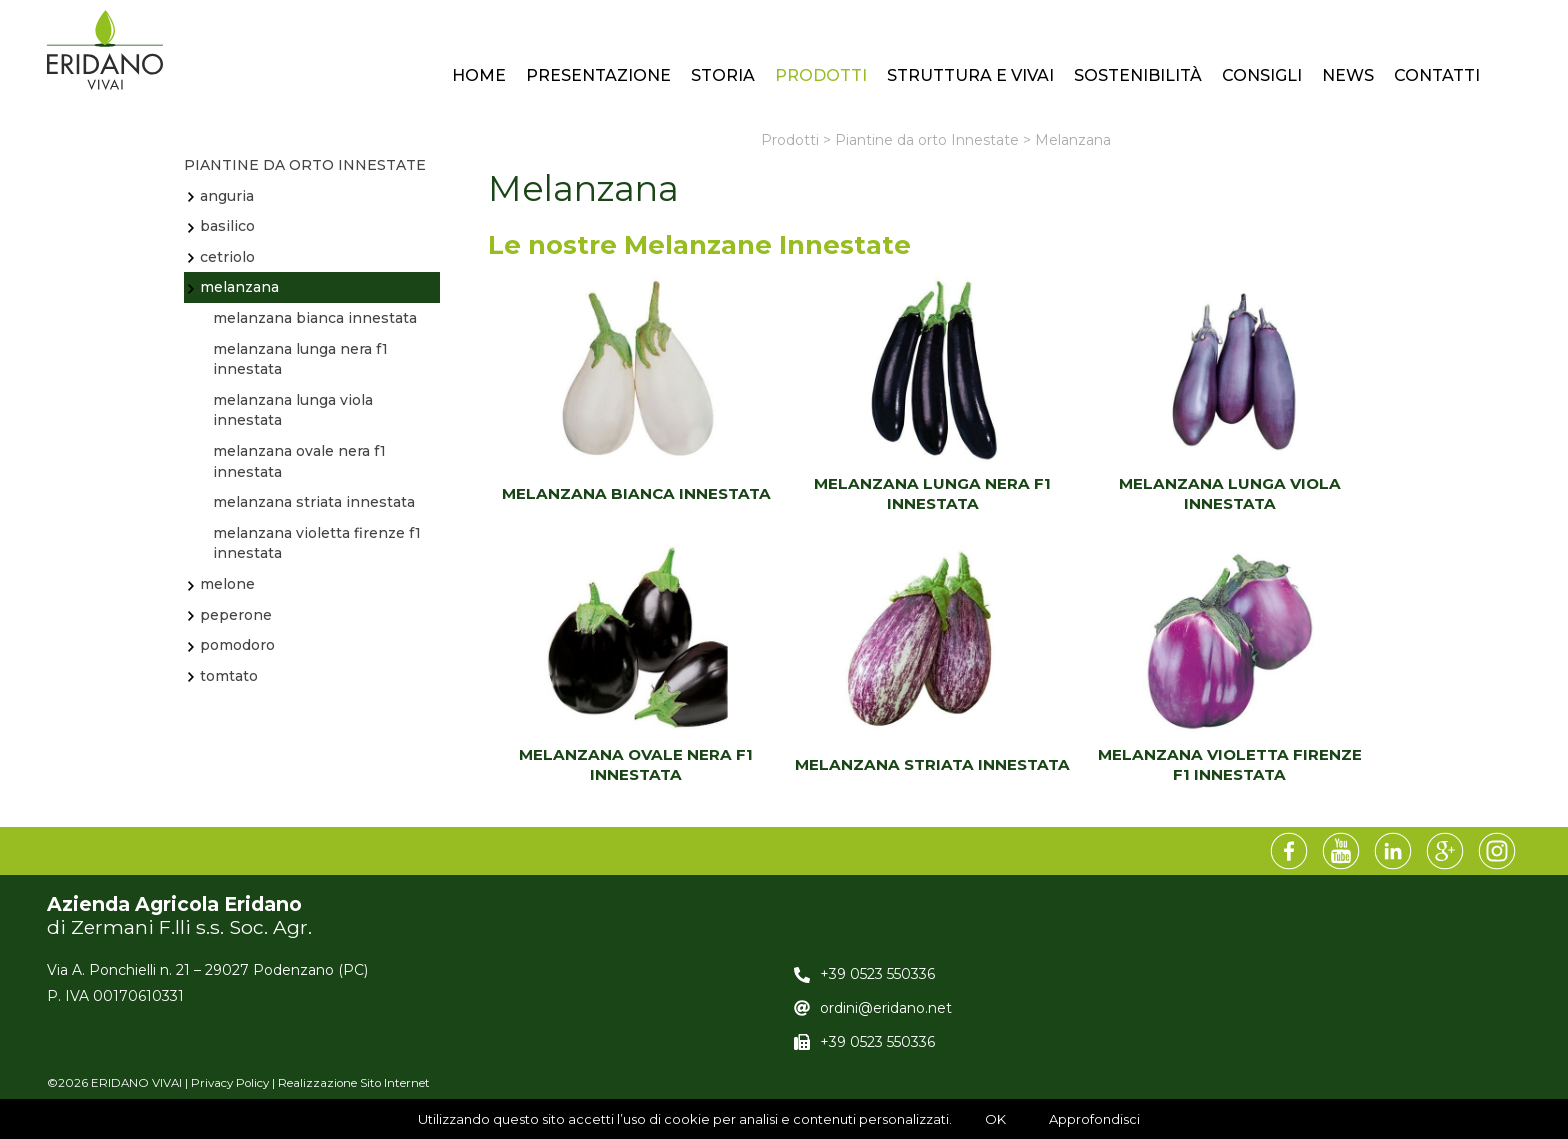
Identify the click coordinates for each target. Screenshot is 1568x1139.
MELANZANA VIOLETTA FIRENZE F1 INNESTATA (1230, 764)
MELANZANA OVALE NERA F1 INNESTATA (636, 764)
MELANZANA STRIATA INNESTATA (932, 764)
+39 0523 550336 (877, 974)
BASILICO (227, 226)
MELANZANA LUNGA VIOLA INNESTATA (1230, 493)
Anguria (227, 196)
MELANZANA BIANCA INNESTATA (636, 493)
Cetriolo (227, 257)
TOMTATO (229, 676)
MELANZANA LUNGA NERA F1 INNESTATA (932, 493)
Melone (227, 584)
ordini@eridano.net (886, 1008)
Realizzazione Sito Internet (354, 1083)
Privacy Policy (230, 1083)
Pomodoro (237, 645)
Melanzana (239, 287)
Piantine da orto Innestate (305, 165)
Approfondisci (1094, 1119)
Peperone (236, 615)
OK (995, 1119)
